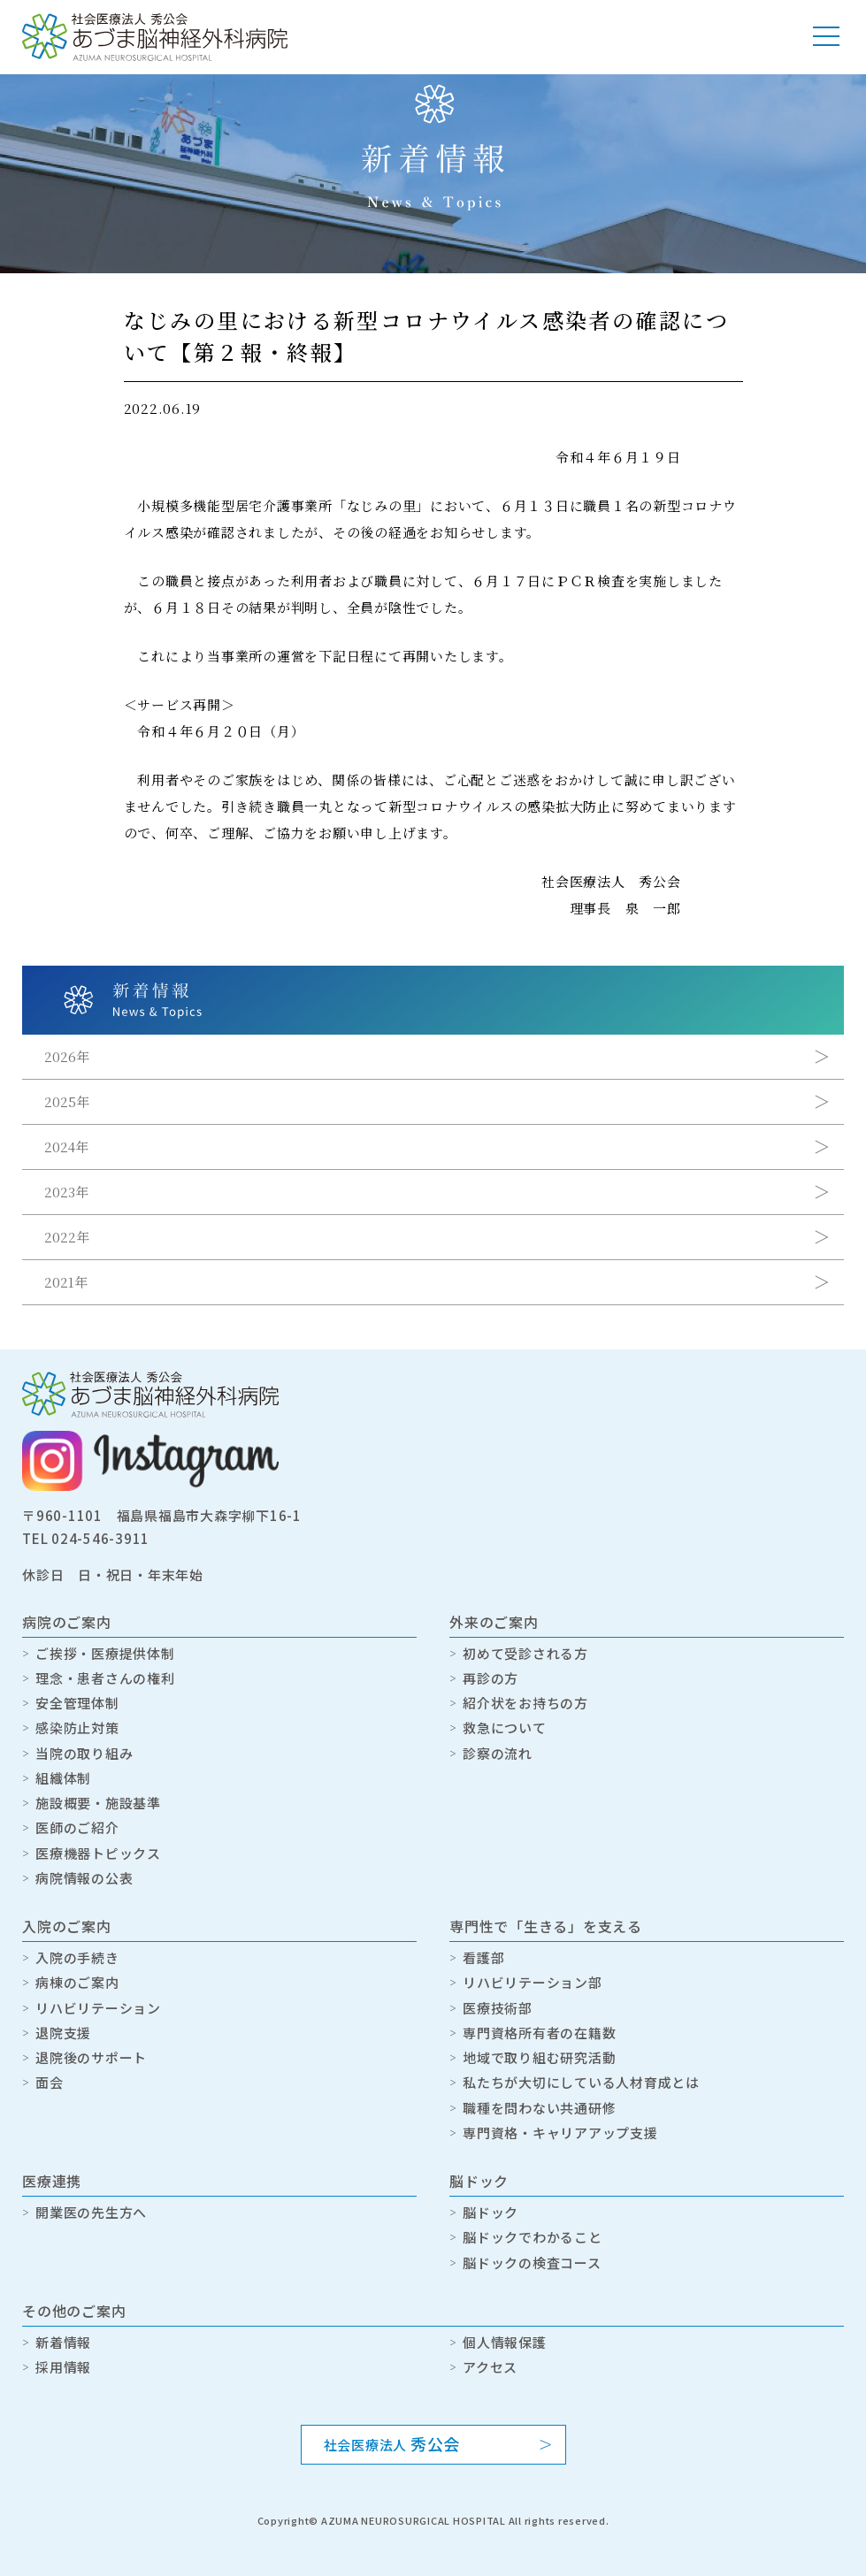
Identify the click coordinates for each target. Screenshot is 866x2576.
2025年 (66, 1101)
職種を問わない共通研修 (539, 2107)
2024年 (66, 1146)
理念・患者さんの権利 (105, 1678)
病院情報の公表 (84, 1878)
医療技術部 (498, 2008)
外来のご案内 (494, 1621)
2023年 (66, 1191)
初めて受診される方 (525, 1653)
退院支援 (63, 2032)
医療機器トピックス (98, 1853)
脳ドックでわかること (532, 2237)
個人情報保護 (505, 2342)
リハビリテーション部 (532, 1982)
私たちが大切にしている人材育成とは (581, 2082)
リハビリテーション (98, 2008)
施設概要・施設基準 (98, 1802)
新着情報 (63, 2342)
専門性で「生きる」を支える (545, 1926)
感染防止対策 (77, 1727)
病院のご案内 (66, 1621)
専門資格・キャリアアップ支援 (560, 2132)
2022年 (66, 1236)
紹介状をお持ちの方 (525, 1702)
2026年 (66, 1056)
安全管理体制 (77, 1702)
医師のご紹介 (77, 1827)
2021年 (66, 1282)
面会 (49, 2082)
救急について (505, 1727)
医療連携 (51, 2180)
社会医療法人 (392, 2443)
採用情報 (63, 2367)
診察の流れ (498, 1753)
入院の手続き (77, 1957)
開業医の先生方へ (91, 2212)
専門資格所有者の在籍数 (539, 2032)
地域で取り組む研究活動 (539, 2057)
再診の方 (490, 1678)
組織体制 (63, 1778)
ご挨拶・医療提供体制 (105, 1653)
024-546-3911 (100, 1538)
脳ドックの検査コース (532, 2262)
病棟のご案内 (77, 1982)
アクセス (490, 2367)
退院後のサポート (91, 2057)
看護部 (483, 1957)
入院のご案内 (66, 1926)
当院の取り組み (84, 1753)
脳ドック (479, 2180)
